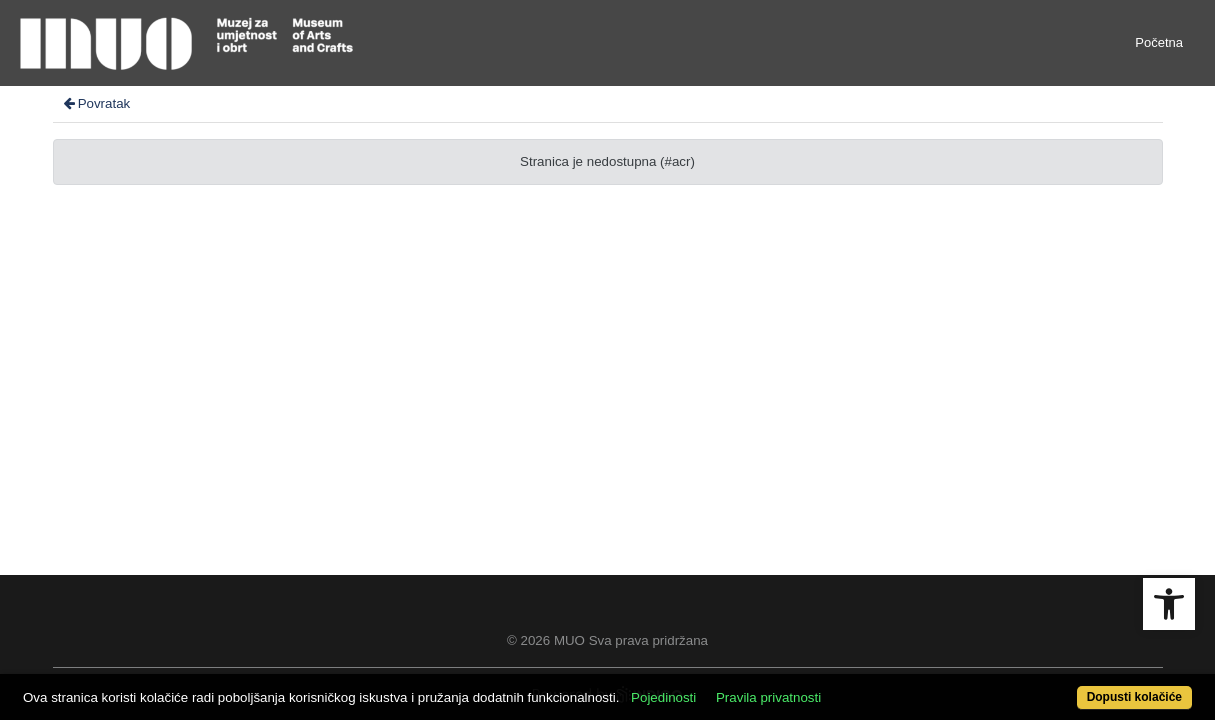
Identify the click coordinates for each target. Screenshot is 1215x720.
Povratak (96, 103)
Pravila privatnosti (829, 686)
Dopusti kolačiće (1068, 686)
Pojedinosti (724, 686)
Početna (1159, 42)
